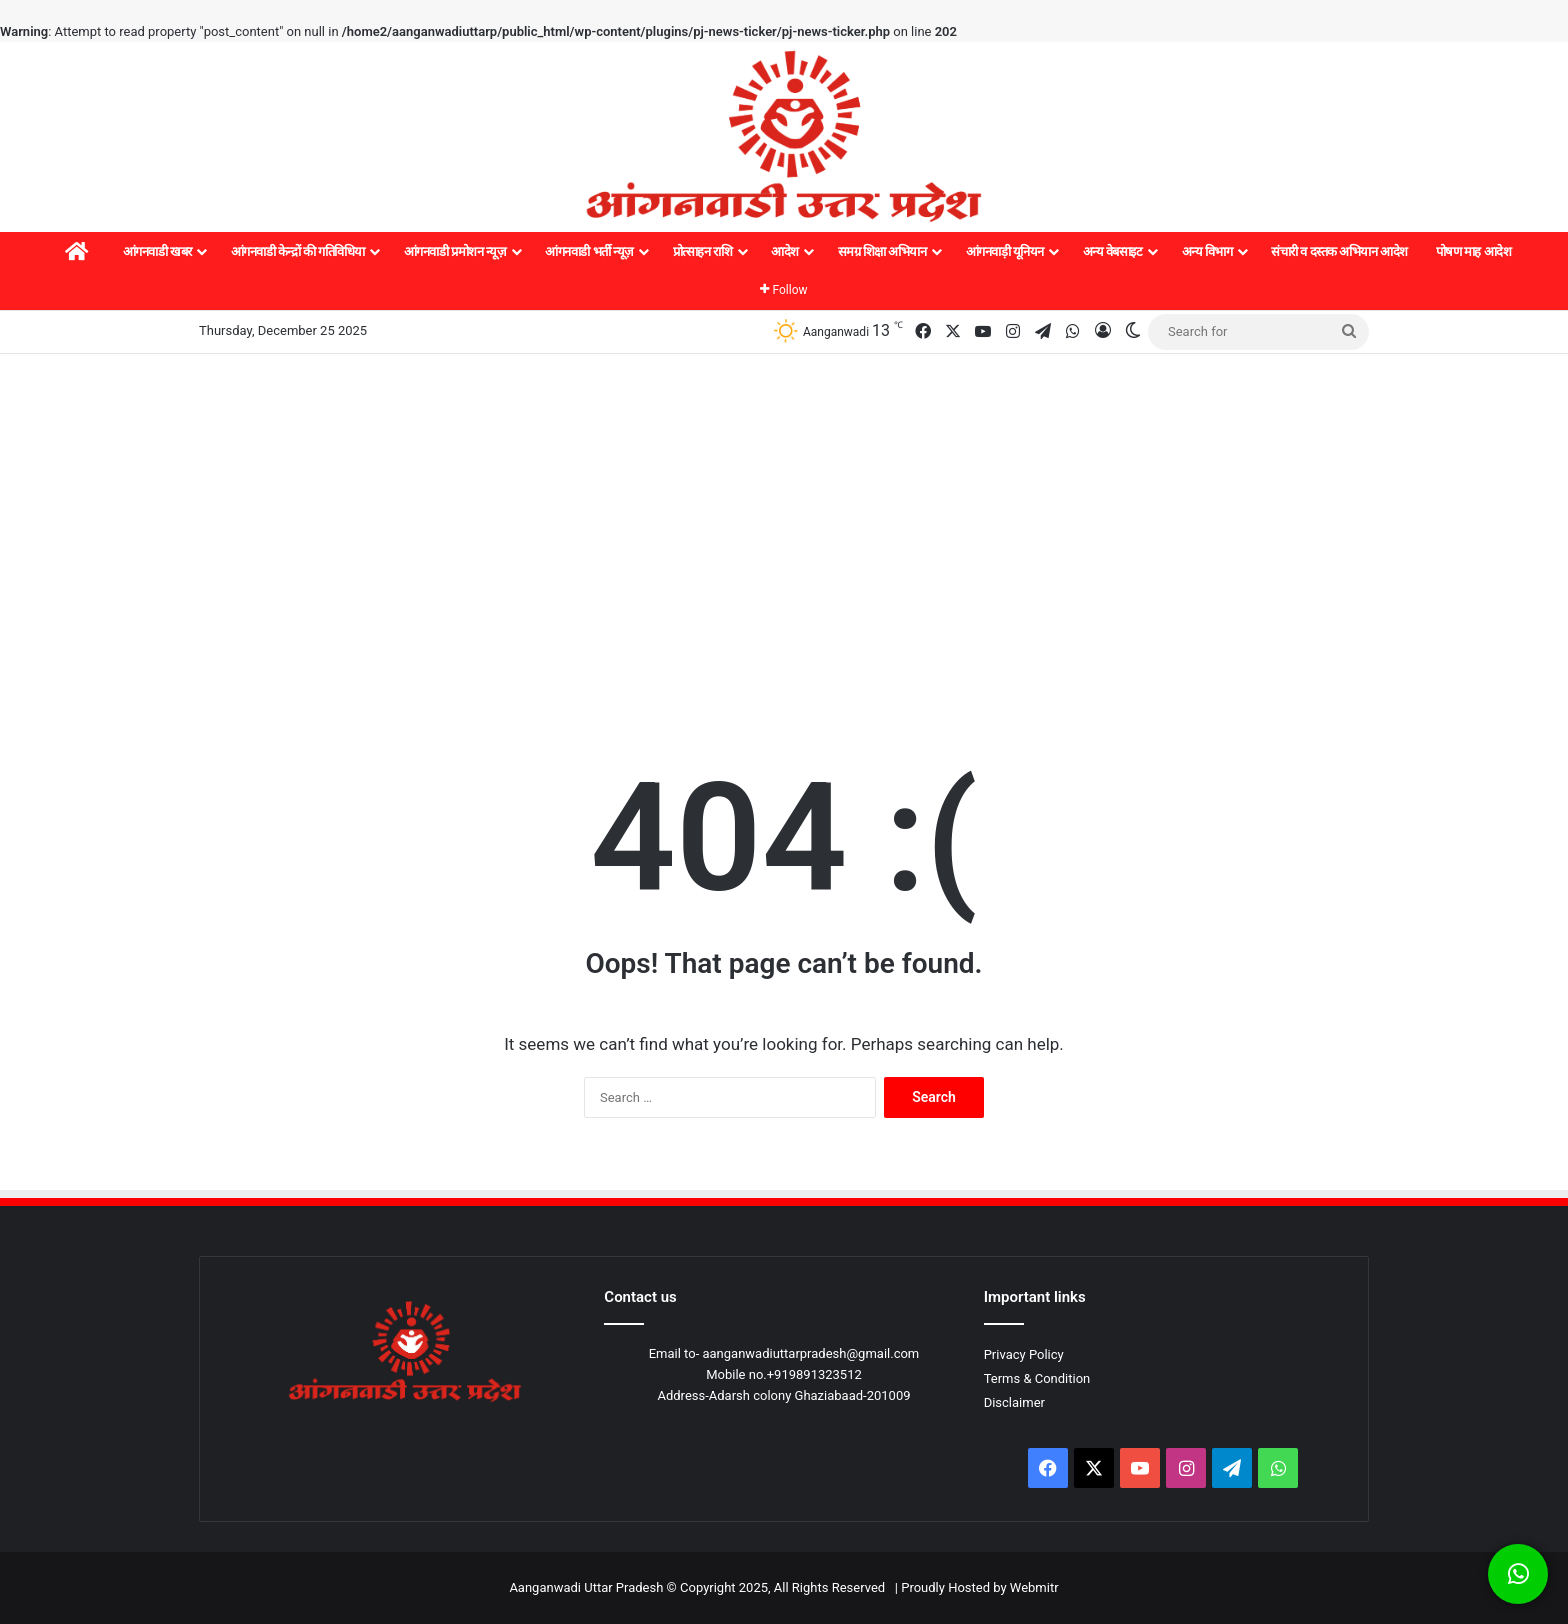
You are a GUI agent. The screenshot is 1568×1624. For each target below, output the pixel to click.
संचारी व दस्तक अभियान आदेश (1339, 251)
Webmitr (1034, 1587)
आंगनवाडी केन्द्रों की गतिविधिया (298, 251)
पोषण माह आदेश (1473, 251)
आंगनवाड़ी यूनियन (1005, 251)
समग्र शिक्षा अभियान (882, 251)
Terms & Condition (1037, 1378)
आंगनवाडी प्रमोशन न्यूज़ (455, 251)
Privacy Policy (1024, 1354)
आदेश (785, 251)
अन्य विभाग (1207, 251)
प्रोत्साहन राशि (702, 251)
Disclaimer (1014, 1402)
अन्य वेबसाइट (1113, 251)
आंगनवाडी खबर (157, 251)
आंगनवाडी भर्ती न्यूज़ (589, 251)
